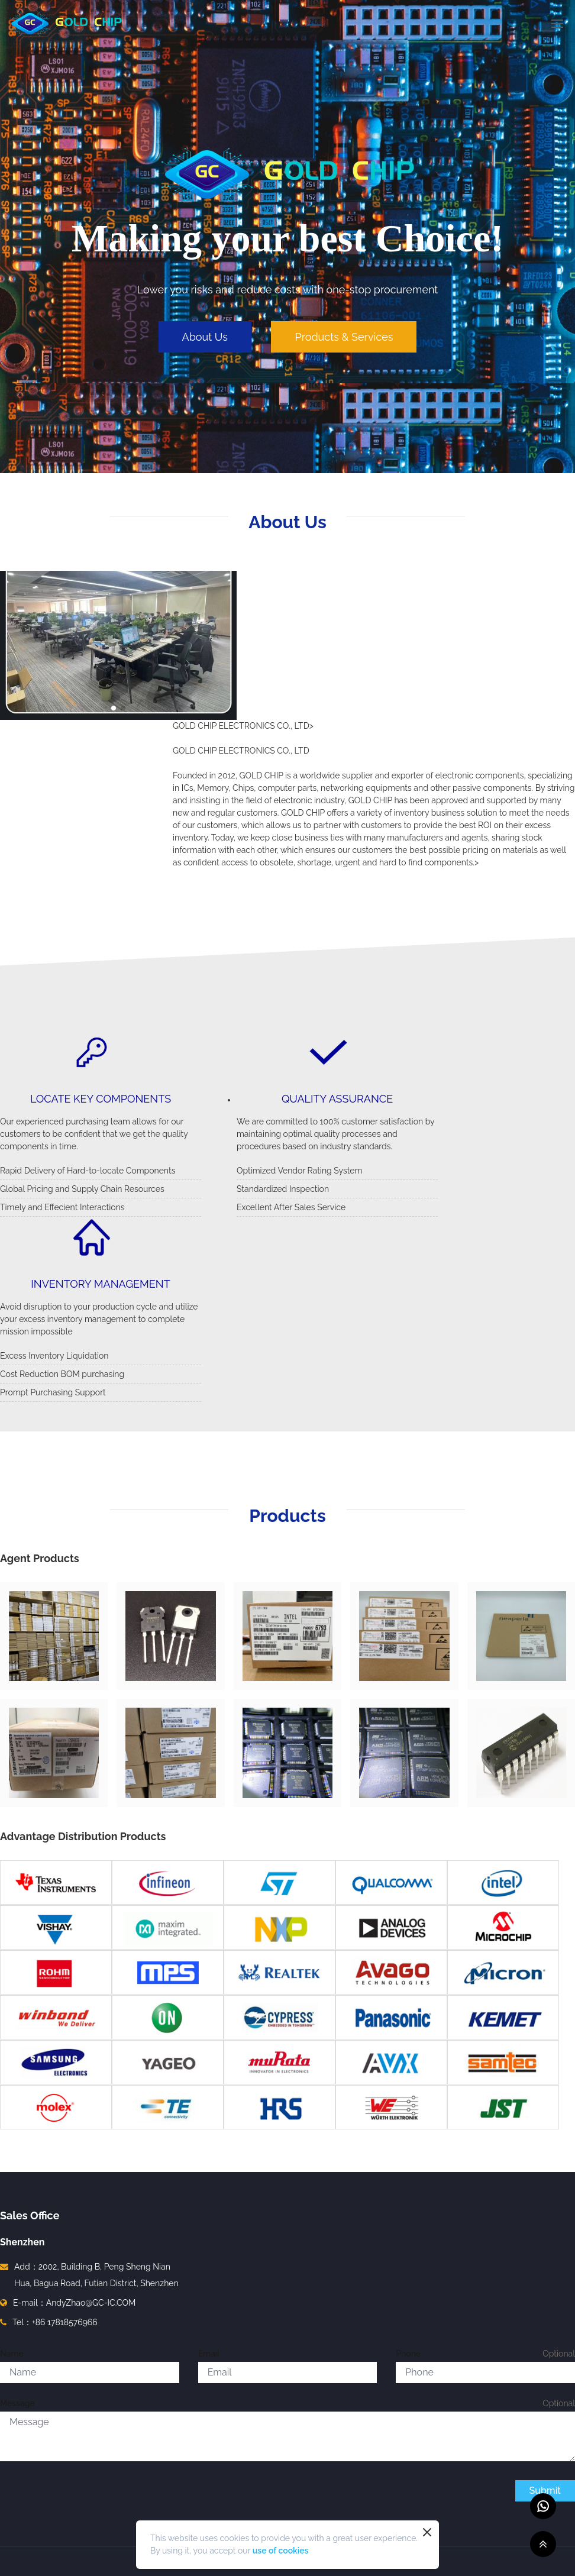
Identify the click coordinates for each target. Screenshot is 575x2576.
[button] (113, 708)
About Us (205, 337)
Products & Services (344, 337)
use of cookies (281, 2550)
